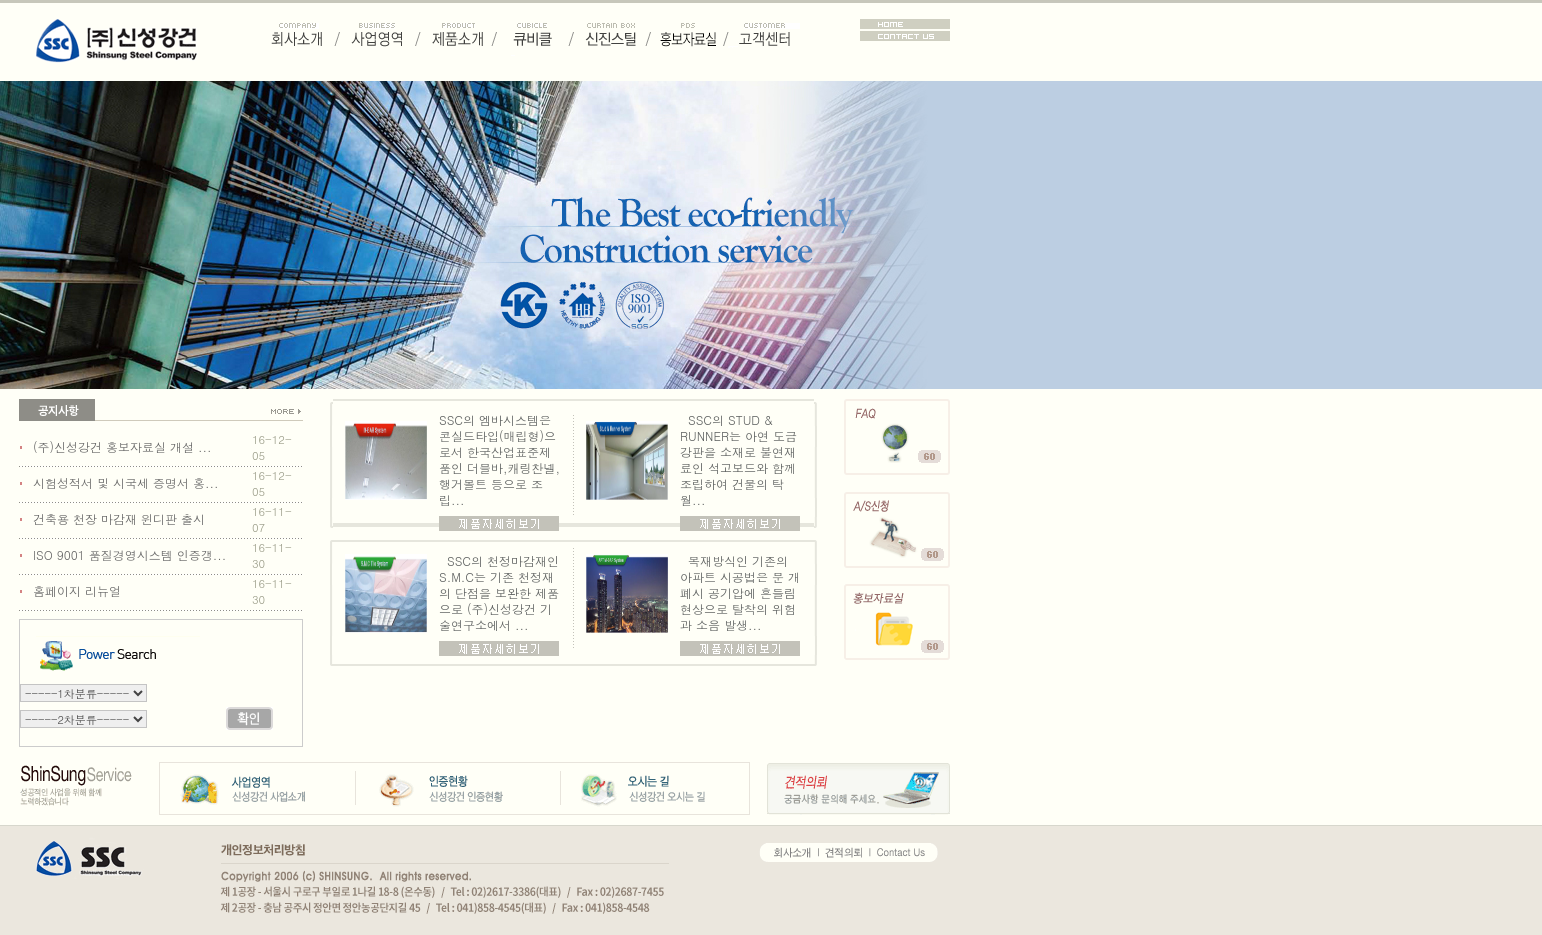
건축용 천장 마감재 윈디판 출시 (119, 518)
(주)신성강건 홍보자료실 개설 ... (122, 446)
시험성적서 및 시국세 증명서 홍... (126, 482)
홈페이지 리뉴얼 (77, 590)
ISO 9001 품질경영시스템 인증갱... (129, 554)
